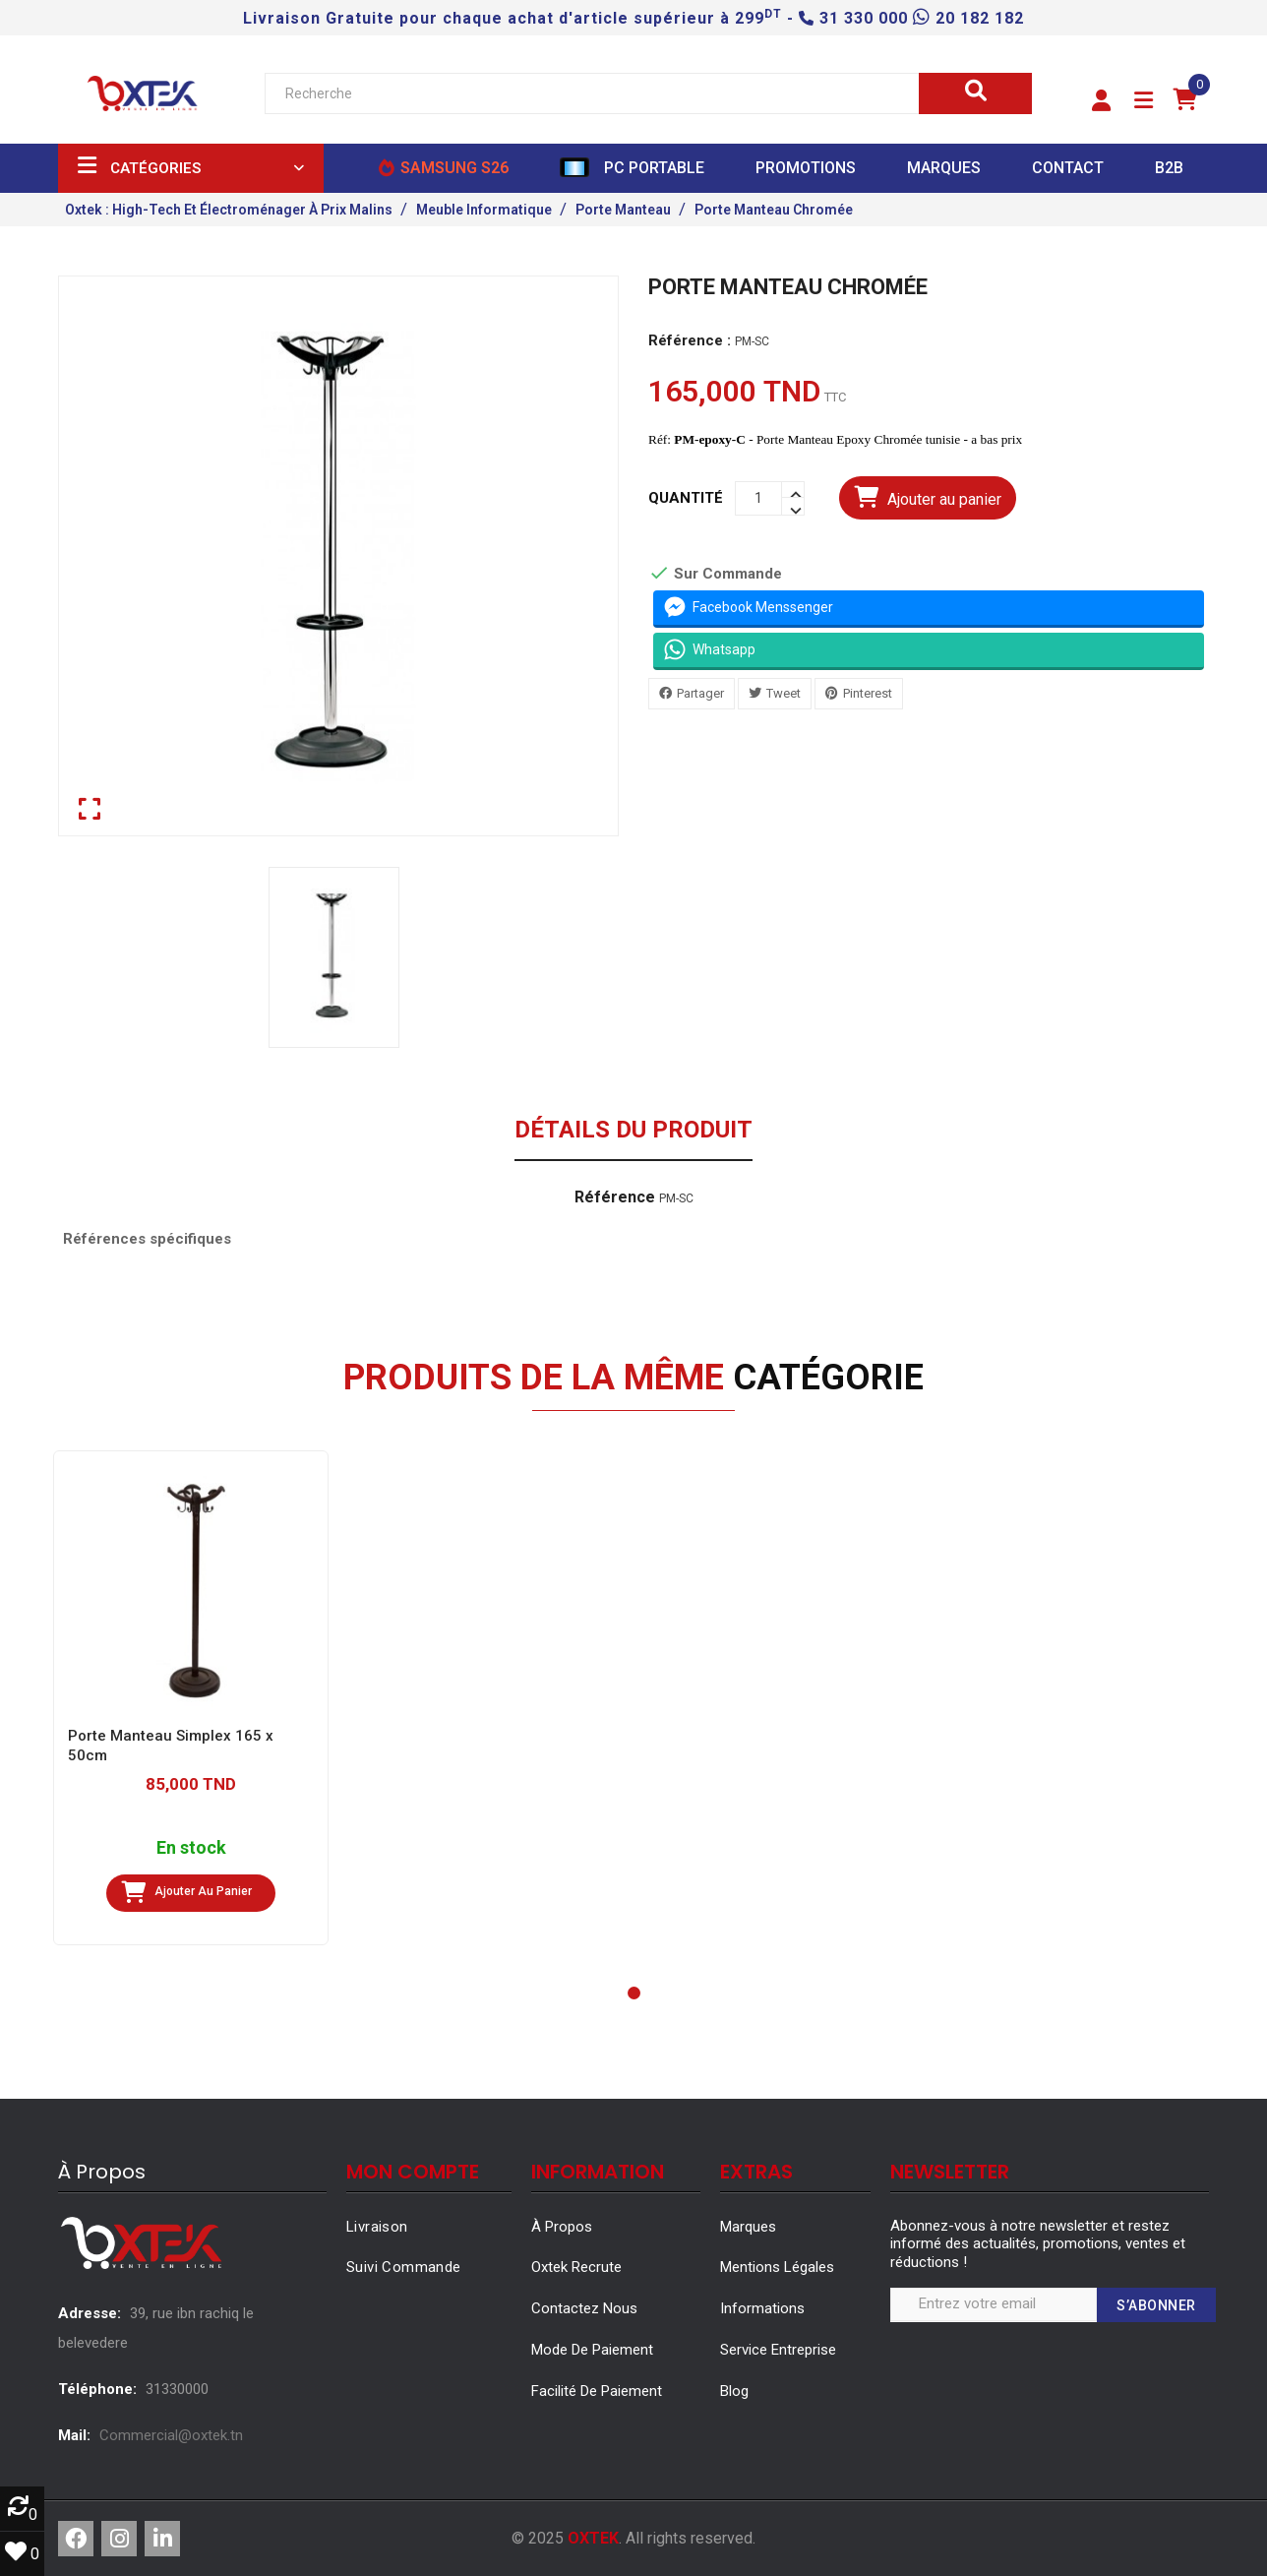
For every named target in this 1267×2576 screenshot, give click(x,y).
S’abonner (1156, 2305)
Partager (700, 692)
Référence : (689, 340)
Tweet (783, 692)
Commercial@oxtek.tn (171, 2435)
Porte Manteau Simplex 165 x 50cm (170, 1745)
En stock (191, 1848)
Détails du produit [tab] (633, 1130)
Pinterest (867, 692)
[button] (1101, 101)
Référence (614, 1197)
